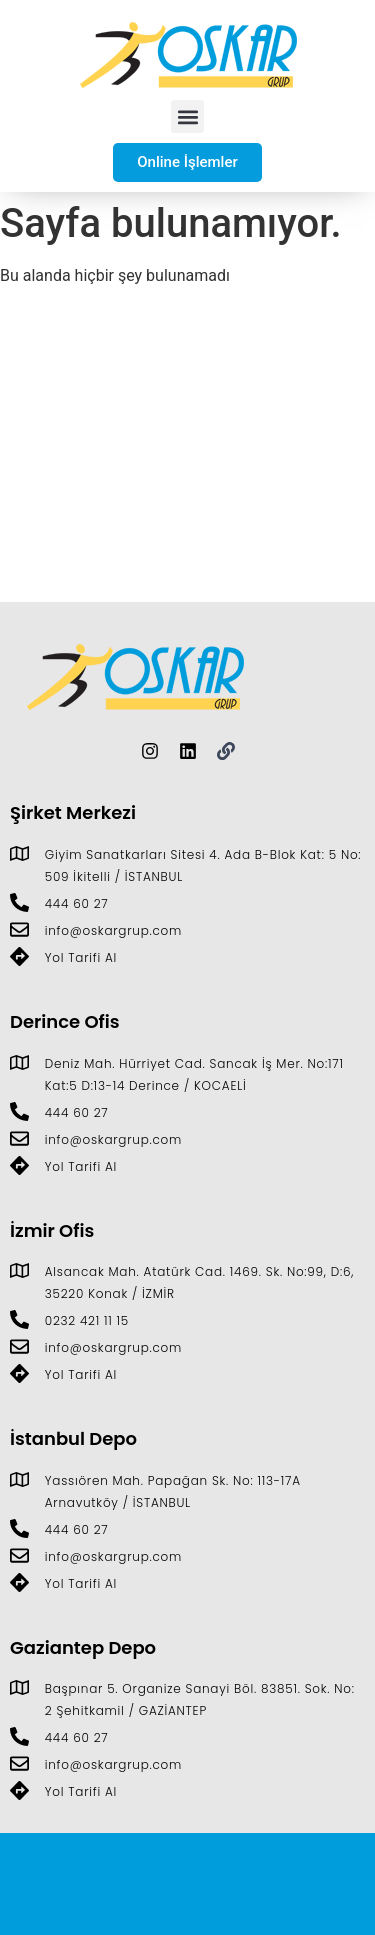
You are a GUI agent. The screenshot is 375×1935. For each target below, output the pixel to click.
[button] (187, 116)
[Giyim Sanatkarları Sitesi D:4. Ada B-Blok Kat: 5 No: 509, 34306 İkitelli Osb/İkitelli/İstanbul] (187, 452)
